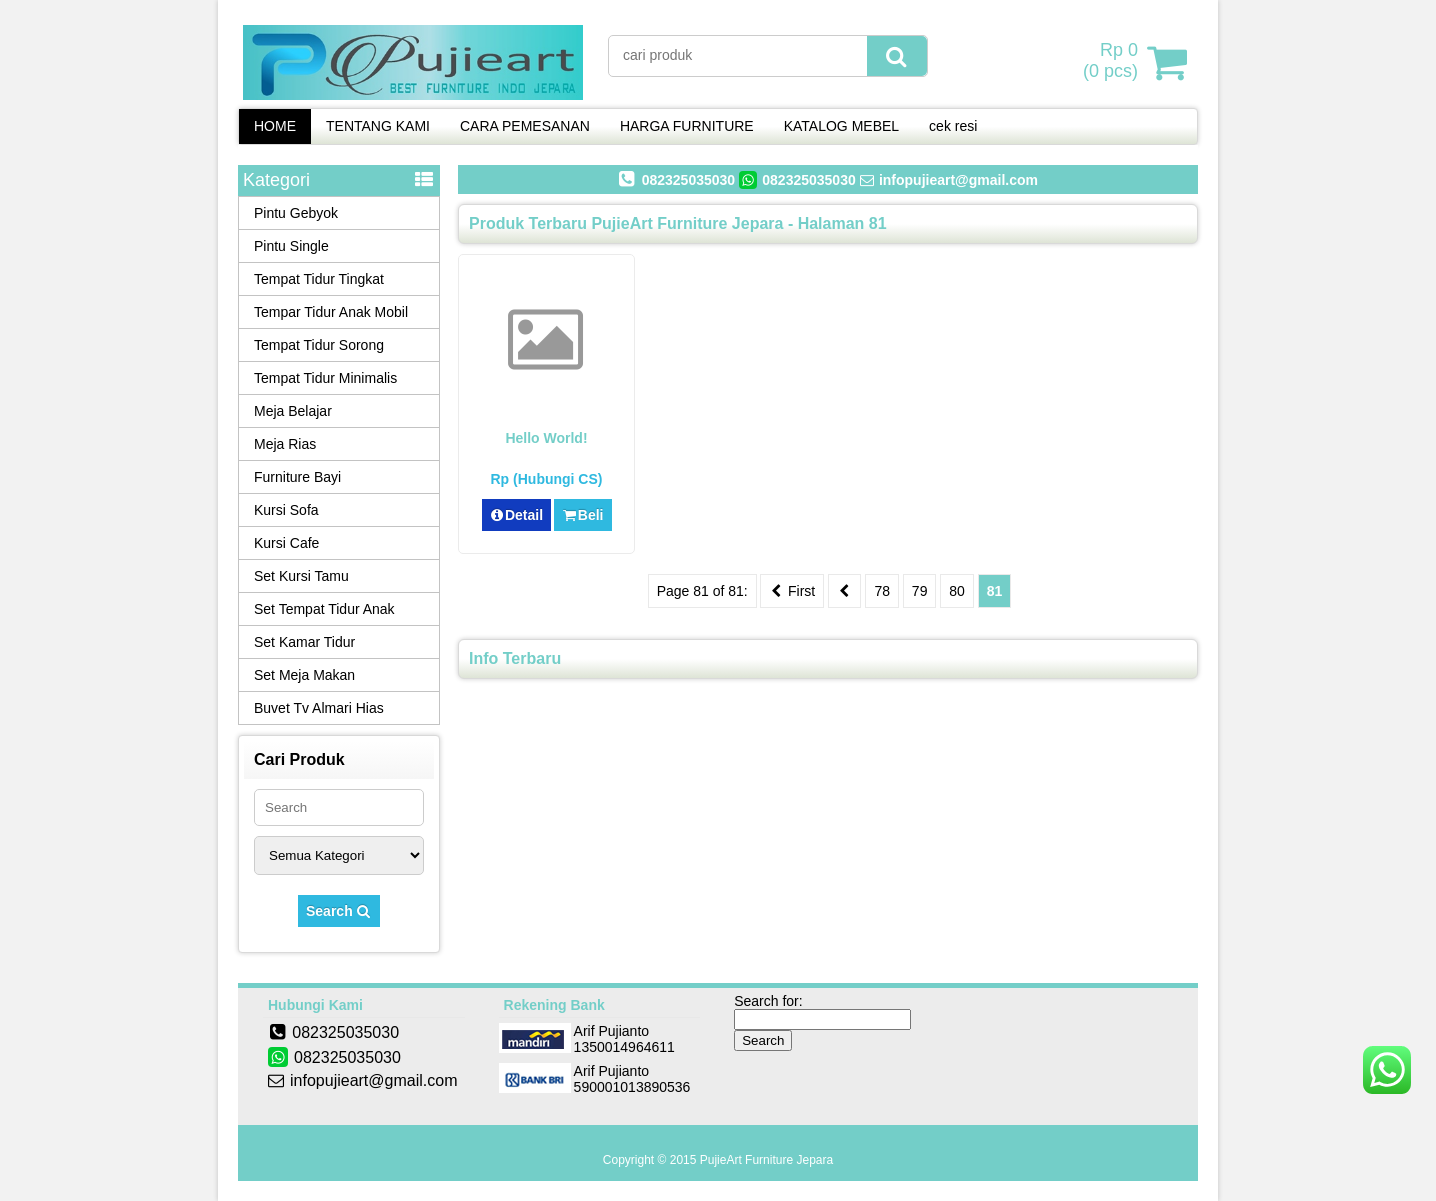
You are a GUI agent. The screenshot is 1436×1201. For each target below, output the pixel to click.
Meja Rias (285, 444)
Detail (517, 515)
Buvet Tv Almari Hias (319, 708)
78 (882, 591)
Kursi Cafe (286, 543)
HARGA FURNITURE (687, 126)
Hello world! (546, 438)
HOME (275, 126)
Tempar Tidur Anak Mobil (331, 312)
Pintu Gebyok (296, 213)
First (792, 591)
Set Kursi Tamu (301, 576)
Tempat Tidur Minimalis (325, 378)
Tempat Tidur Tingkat (319, 279)
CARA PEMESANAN (525, 126)
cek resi (953, 126)
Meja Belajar (293, 411)
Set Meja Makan (304, 675)
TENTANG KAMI (378, 126)
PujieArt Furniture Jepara (766, 1160)
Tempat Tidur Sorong (319, 345)
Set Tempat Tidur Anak (324, 609)
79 (920, 591)
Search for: (768, 1001)
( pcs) (1113, 62)
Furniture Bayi (297, 477)
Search (339, 911)
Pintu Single (291, 246)
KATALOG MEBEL (841, 126)
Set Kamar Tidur (304, 642)
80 (957, 591)
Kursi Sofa (286, 510)
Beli (582, 515)
